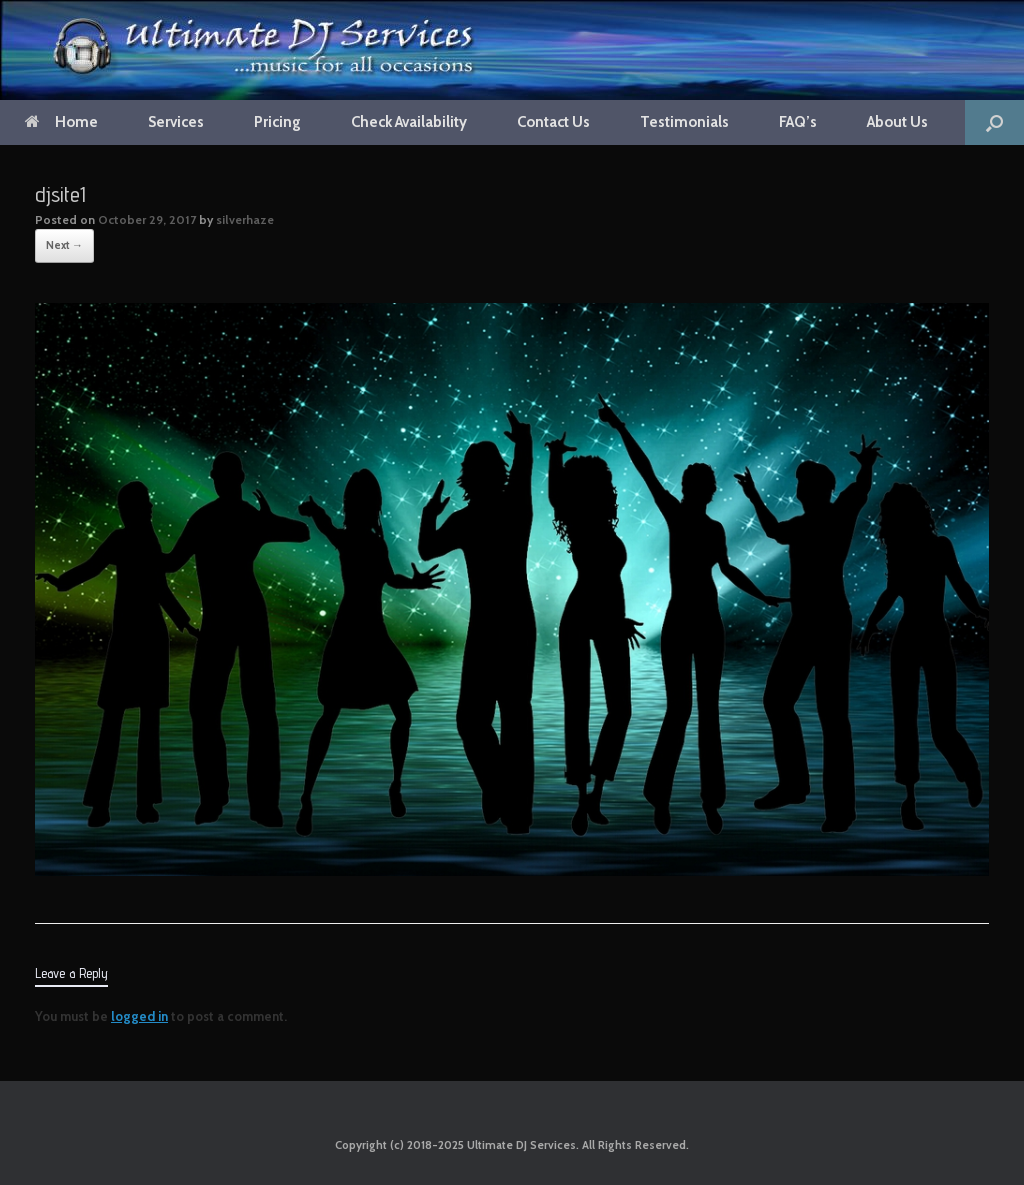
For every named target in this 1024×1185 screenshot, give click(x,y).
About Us (897, 122)
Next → (64, 245)
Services (176, 122)
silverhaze (245, 219)
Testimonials (684, 122)
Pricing (277, 122)
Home (61, 122)
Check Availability (409, 122)
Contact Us (553, 122)
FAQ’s (798, 122)
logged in (139, 1016)
